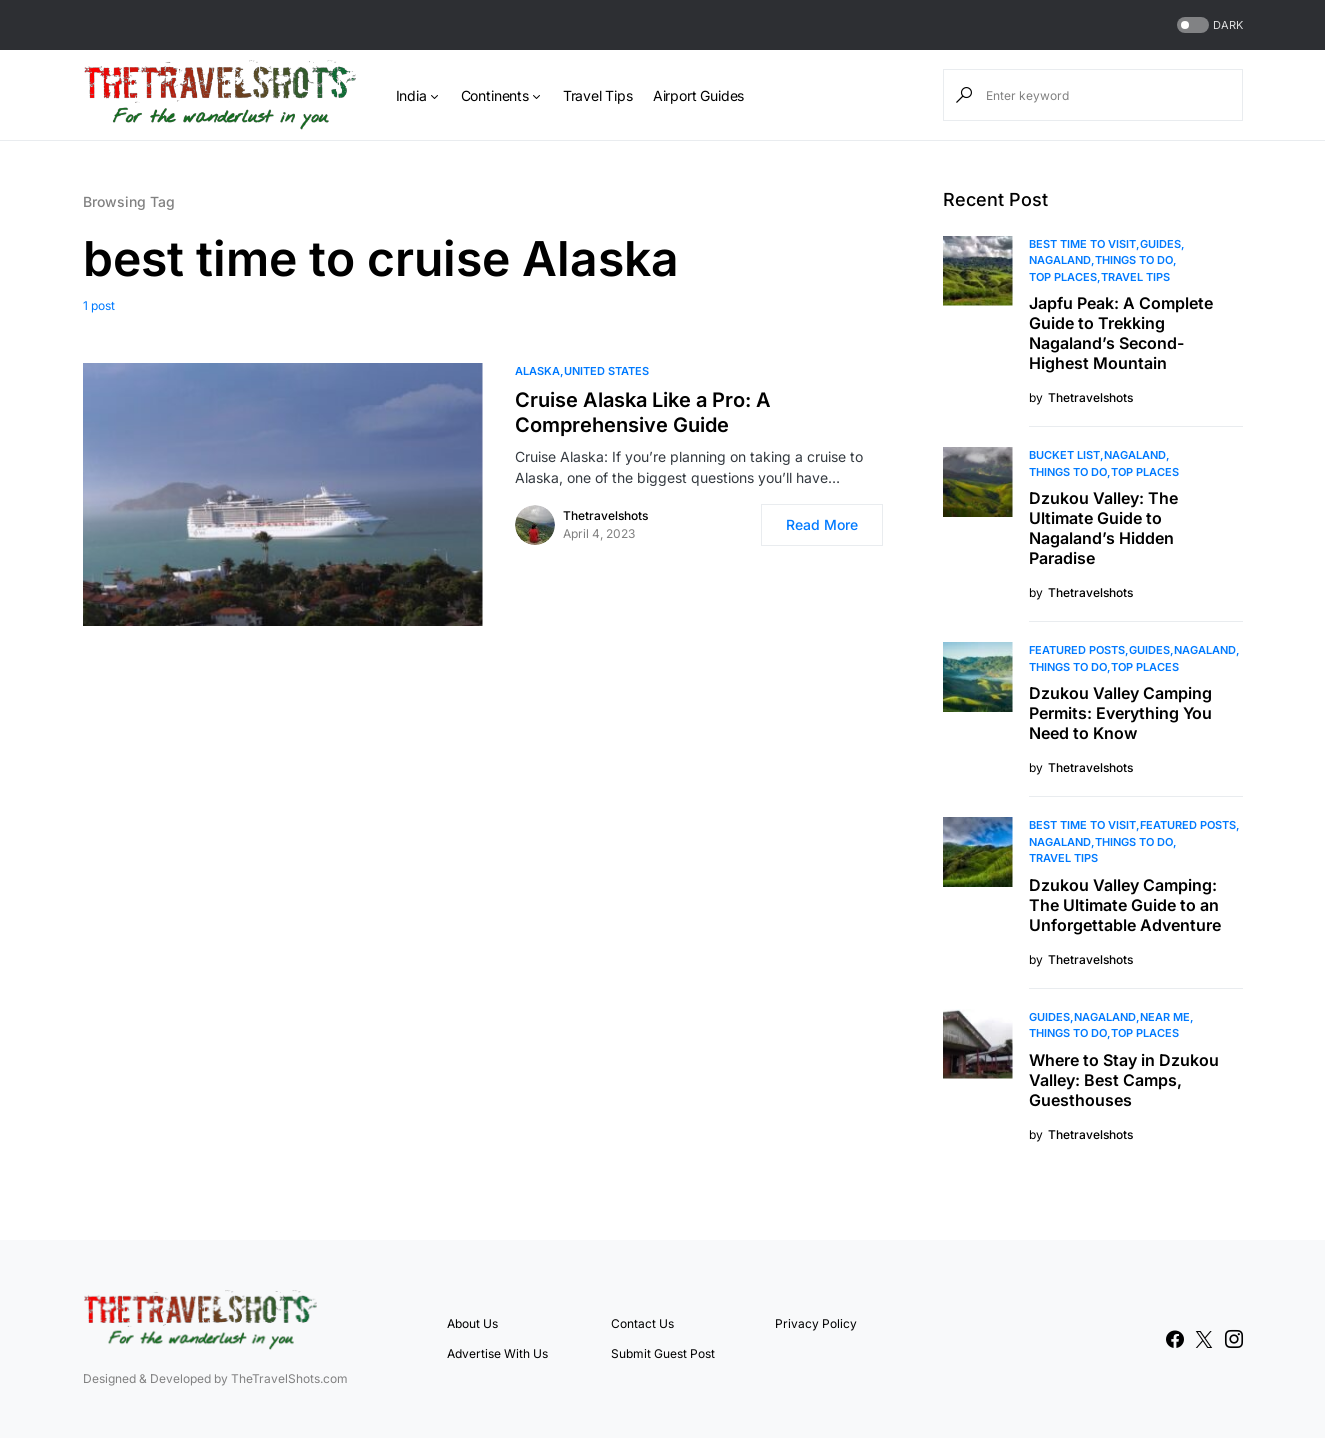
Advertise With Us (497, 1353)
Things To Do (1134, 260)
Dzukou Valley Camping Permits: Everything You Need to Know (1120, 713)
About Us (472, 1323)
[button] (1208, 25)
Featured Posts (1077, 650)
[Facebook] (1175, 1339)
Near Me (1165, 1017)
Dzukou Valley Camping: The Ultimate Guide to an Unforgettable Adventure (1125, 905)
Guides (1160, 244)
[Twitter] (1204, 1339)
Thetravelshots (605, 515)
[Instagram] (1234, 1339)
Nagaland (1060, 260)
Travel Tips (1135, 277)
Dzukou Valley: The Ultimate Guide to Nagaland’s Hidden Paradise (1103, 528)
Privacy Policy (816, 1323)
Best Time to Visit (1082, 244)
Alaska (537, 371)
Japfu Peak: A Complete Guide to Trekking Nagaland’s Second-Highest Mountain (1121, 333)
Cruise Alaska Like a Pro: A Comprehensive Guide (643, 412)
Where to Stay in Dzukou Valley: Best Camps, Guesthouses (1124, 1080)
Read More (822, 524)
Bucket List (1064, 455)
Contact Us (642, 1323)
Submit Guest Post (663, 1353)
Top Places (1063, 277)
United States (606, 371)
